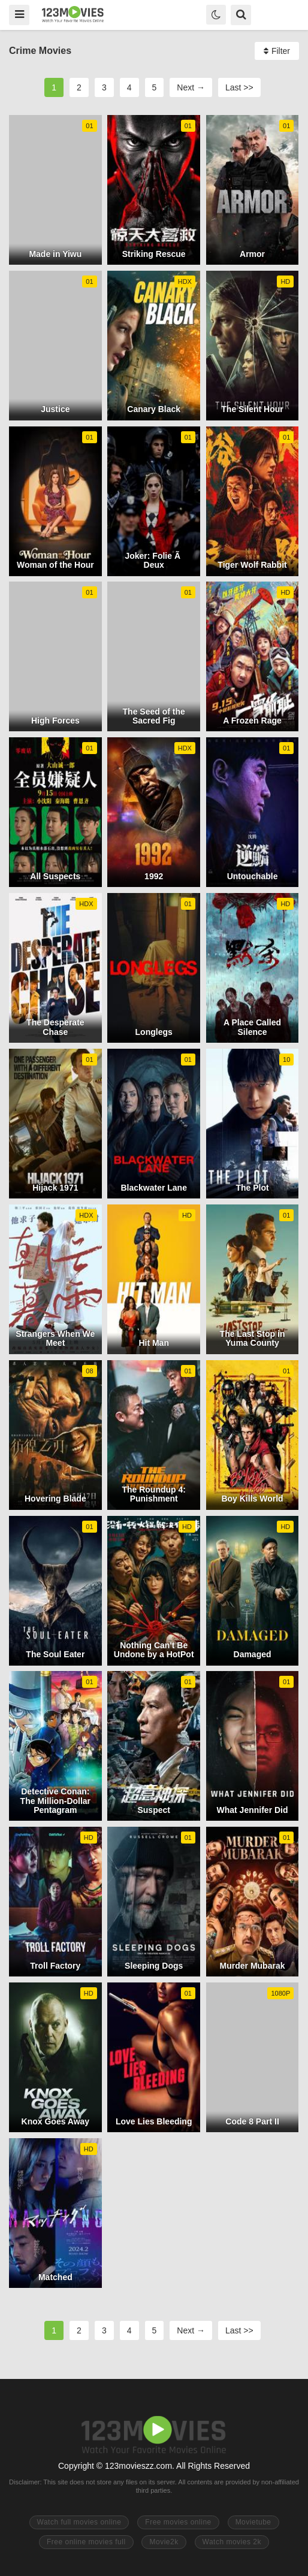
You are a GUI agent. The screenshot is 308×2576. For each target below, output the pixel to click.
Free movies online (178, 2522)
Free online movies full (86, 2542)
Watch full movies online (79, 2522)
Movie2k (163, 2542)
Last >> (239, 87)
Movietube (253, 2522)
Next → (191, 87)
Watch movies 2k (232, 2542)
